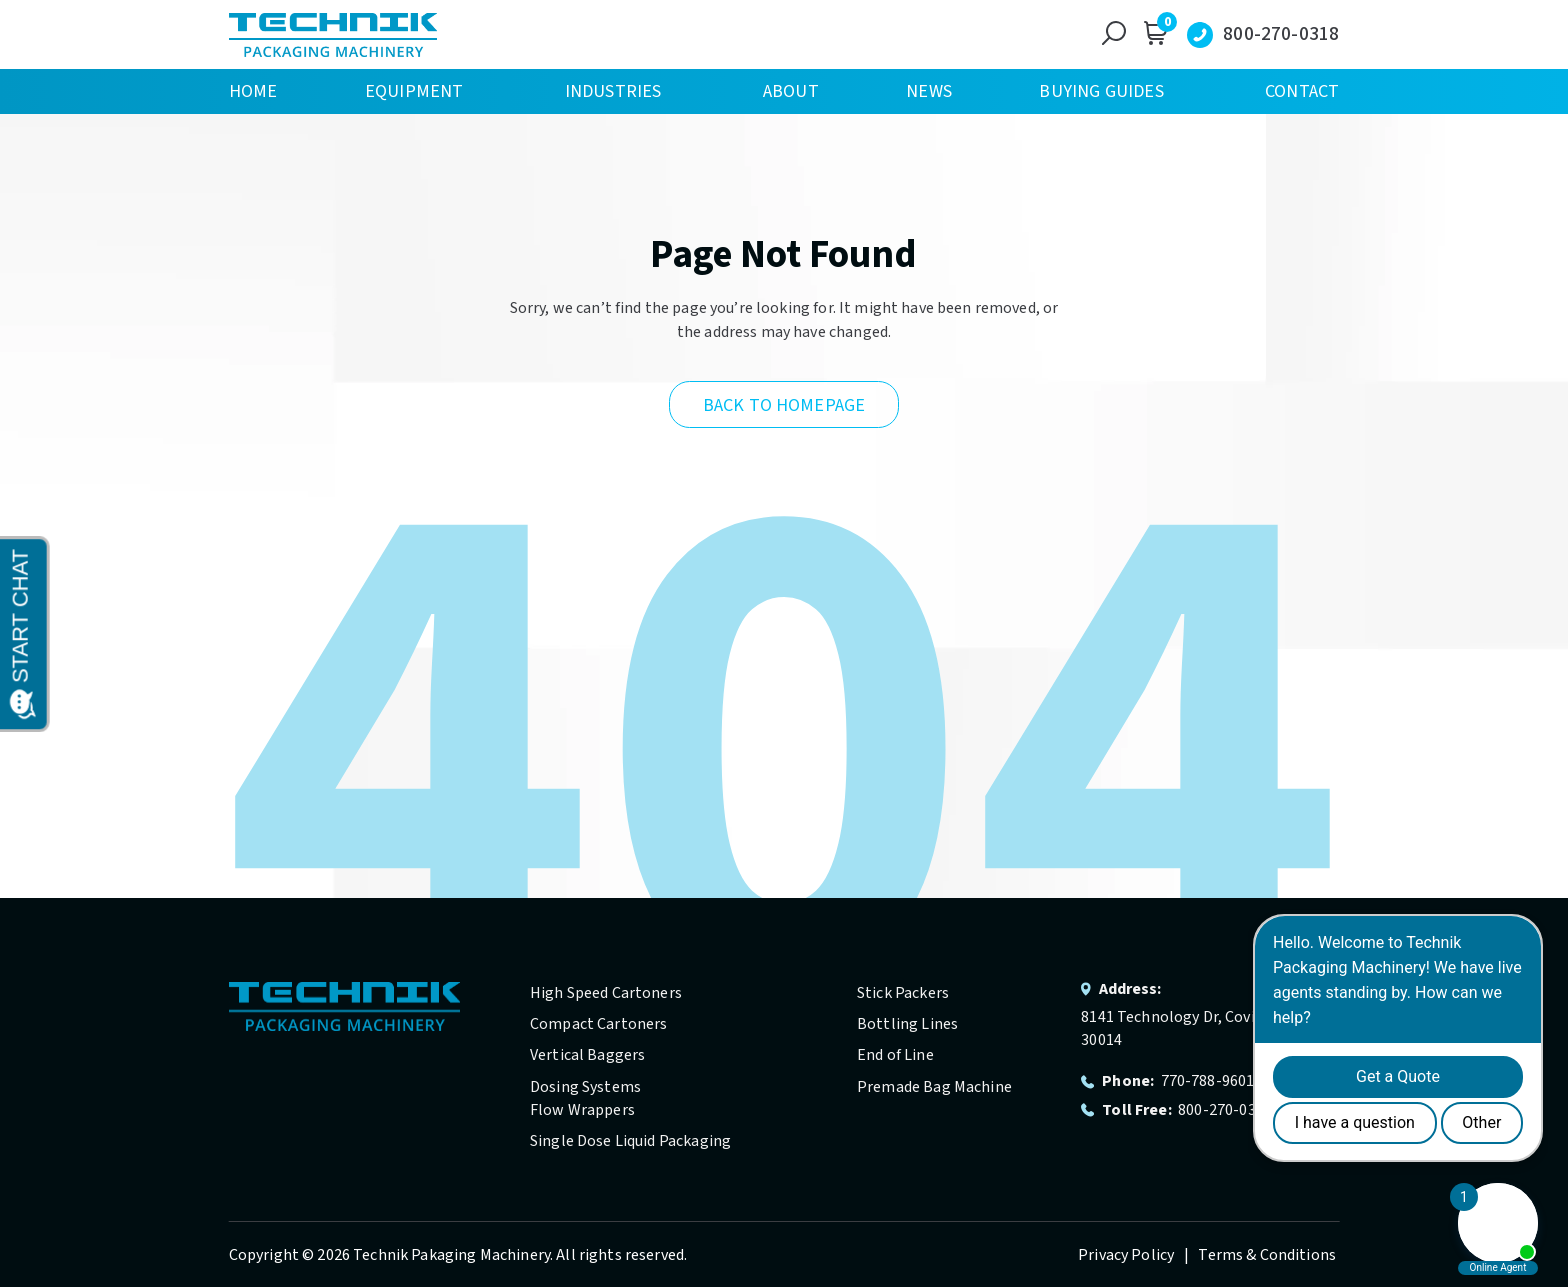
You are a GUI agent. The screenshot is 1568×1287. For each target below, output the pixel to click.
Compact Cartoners (599, 1024)
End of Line (895, 1055)
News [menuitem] (929, 91)
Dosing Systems (585, 1087)
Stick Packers (903, 993)
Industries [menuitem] (613, 91)
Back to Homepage (784, 405)
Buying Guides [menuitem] (1101, 91)
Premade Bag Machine (934, 1087)
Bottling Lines (907, 1024)
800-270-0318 (1281, 34)
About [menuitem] (791, 91)
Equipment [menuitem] (414, 91)
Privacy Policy (1127, 1255)
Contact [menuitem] (1302, 91)
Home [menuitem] (253, 91)
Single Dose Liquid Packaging (630, 1141)
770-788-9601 (1208, 1081)
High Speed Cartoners (606, 993)
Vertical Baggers (587, 1055)
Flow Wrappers (582, 1110)
